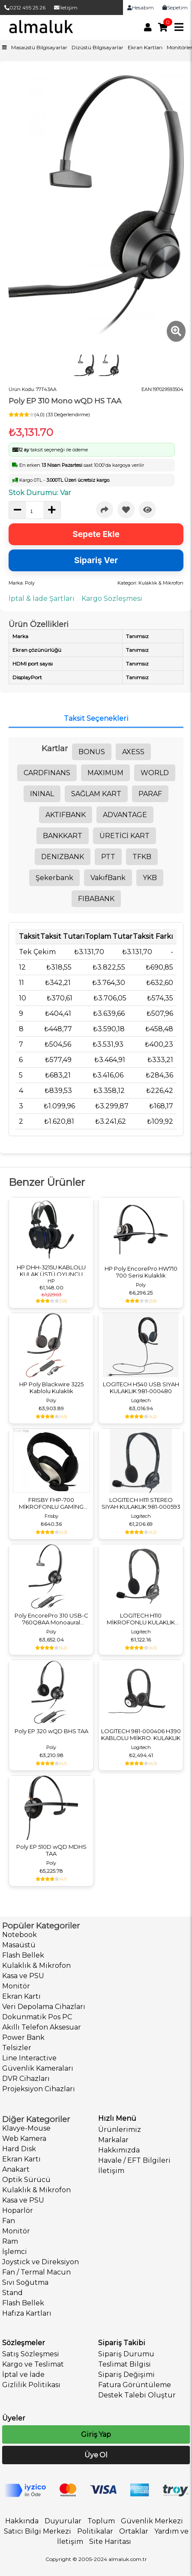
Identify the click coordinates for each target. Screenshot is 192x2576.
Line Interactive (29, 2058)
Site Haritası (110, 2541)
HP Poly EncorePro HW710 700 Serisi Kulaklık (141, 1272)
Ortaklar (133, 2531)
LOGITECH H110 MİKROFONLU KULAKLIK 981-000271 (141, 1619)
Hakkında (22, 2521)
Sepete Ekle (96, 534)
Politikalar (95, 2531)
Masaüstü (19, 1945)
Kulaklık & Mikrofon (36, 1965)
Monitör (16, 1986)
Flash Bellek (23, 1955)
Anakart (16, 2169)
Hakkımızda (119, 2150)
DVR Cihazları (26, 2079)
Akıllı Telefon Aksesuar (41, 2027)
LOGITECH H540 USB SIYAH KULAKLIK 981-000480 (141, 1387)
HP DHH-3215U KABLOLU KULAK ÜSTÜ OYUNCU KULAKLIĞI (51, 1271)
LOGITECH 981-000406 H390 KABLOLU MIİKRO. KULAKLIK (141, 1734)
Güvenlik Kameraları (37, 2068)
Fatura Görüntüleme (134, 2385)
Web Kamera (24, 2138)
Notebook (19, 1935)
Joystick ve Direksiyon (40, 2262)
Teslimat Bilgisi (124, 2364)
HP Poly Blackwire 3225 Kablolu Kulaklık (51, 1387)
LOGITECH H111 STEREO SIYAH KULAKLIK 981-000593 (141, 1503)
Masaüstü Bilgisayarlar (39, 47)
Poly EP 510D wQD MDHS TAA (51, 1850)
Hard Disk (19, 2149)
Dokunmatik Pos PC (37, 2017)
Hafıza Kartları (26, 2313)
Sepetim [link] (175, 7)
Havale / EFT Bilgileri (134, 2160)
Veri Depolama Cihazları (43, 2007)
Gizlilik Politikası (31, 2385)
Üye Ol (96, 2455)
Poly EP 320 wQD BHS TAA (51, 1731)
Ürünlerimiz (119, 2129)
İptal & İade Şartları (42, 598)
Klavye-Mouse (26, 2128)
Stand (12, 2293)
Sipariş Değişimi (126, 2374)
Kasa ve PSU (23, 1976)
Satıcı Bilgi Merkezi (37, 2531)
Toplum (101, 2521)
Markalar (113, 2140)
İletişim (66, 7)
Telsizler (16, 2048)
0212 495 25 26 (24, 7)
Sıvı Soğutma (25, 2282)
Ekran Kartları (145, 47)
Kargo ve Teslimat (33, 2364)
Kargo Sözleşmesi (111, 598)
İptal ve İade (23, 2374)
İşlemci (14, 2252)
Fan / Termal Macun (36, 2272)
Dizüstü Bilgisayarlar (97, 47)
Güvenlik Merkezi (152, 2521)
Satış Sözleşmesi (30, 2354)
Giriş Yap (96, 2434)
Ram (10, 2241)
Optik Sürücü (26, 2180)
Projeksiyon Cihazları (38, 2089)
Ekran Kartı (21, 1996)
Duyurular (63, 2521)
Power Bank (23, 2037)
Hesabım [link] (140, 7)
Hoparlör (17, 2210)
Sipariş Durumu (126, 2354)
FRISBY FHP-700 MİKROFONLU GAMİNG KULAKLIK (51, 1503)
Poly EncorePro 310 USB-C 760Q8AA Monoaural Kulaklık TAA (51, 1619)
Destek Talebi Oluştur (137, 2395)
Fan (8, 2221)
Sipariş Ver (96, 560)
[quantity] (35, 511)
